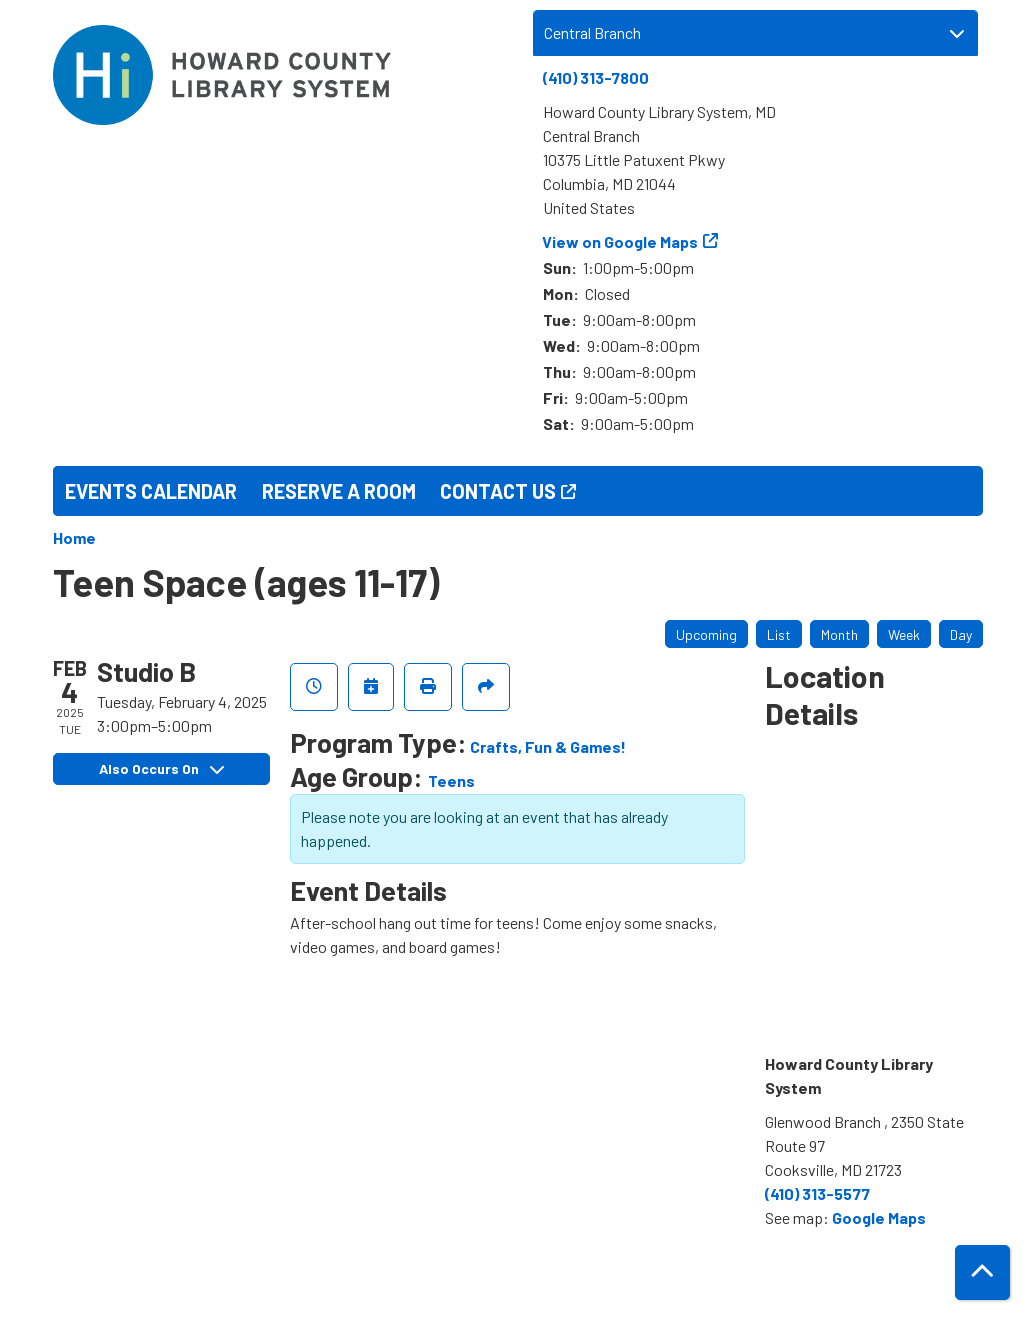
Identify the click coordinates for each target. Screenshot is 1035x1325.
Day (961, 634)
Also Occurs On (161, 768)
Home (74, 537)
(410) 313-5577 (817, 1193)
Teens (451, 780)
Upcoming (706, 634)
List (779, 634)
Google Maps (879, 1217)
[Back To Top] (982, 1272)
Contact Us (498, 491)
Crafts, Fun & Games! (548, 746)
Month (839, 634)
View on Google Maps (620, 241)
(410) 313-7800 (596, 77)
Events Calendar (151, 491)
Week (904, 634)
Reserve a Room (339, 491)
